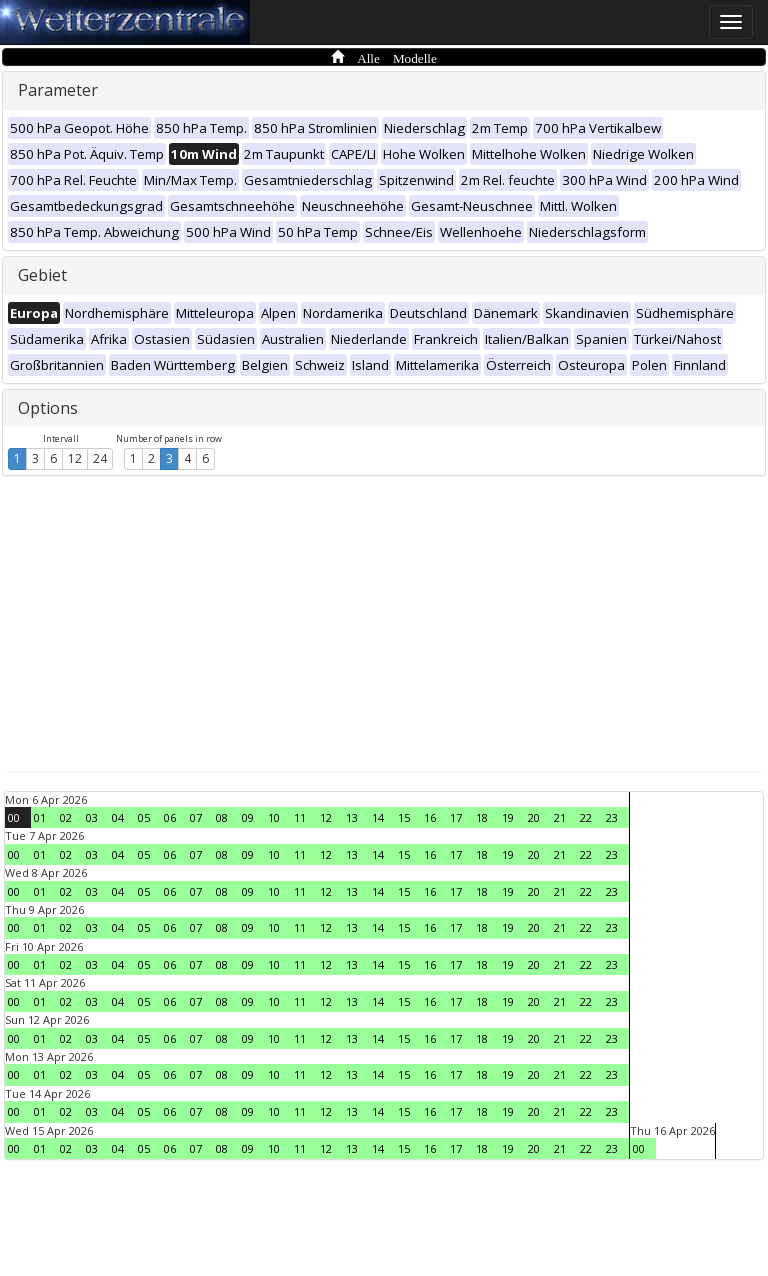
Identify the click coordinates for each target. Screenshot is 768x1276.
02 (66, 817)
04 (118, 817)
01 (40, 817)
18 (482, 817)
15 (404, 817)
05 (144, 817)
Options (48, 408)
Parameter (58, 90)
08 (222, 817)
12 (75, 458)
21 (560, 817)
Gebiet (42, 275)
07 (196, 817)
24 (100, 458)
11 (300, 817)
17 (456, 817)
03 (92, 817)
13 (352, 817)
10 (274, 817)
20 (534, 817)
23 (612, 817)
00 (14, 817)
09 (248, 817)
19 (508, 817)
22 (586, 817)
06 (170, 817)
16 (430, 817)
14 (378, 817)
